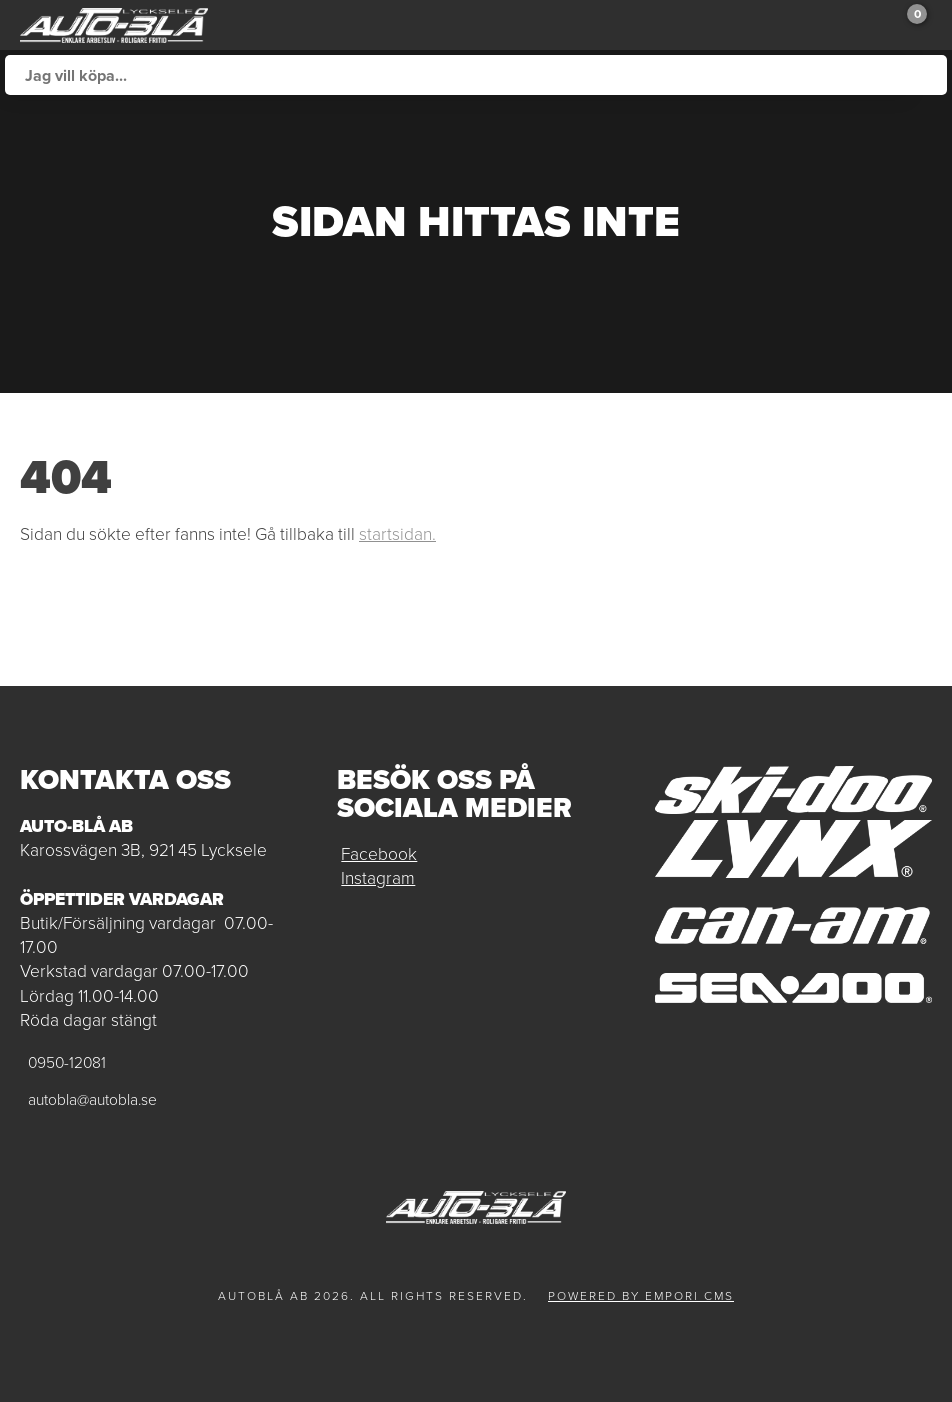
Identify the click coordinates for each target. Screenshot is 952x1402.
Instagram (378, 878)
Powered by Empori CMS (641, 1296)
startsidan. (397, 534)
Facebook (379, 854)
